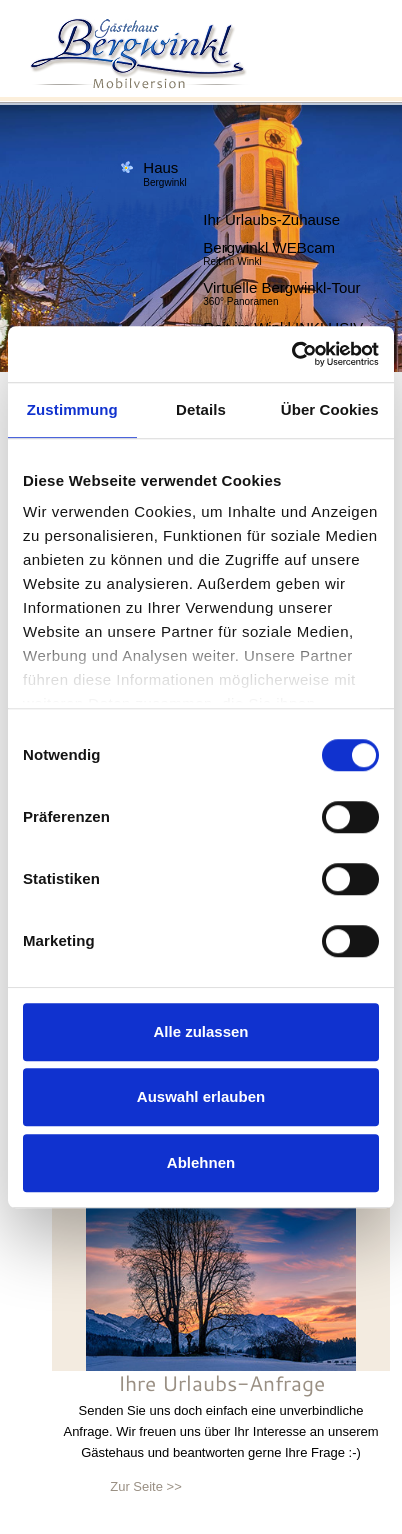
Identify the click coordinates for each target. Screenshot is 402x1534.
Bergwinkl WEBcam (269, 244)
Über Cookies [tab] (330, 409)
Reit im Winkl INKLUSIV (283, 324)
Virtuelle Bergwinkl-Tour (281, 284)
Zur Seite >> (146, 1486)
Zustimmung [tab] (72, 409)
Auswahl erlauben (201, 1096)
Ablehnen (201, 1162)
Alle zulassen (200, 1031)
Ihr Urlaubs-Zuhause (271, 216)
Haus (164, 162)
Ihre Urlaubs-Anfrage (221, 1383)
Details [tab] (201, 409)
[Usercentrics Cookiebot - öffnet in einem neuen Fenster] (291, 354)
